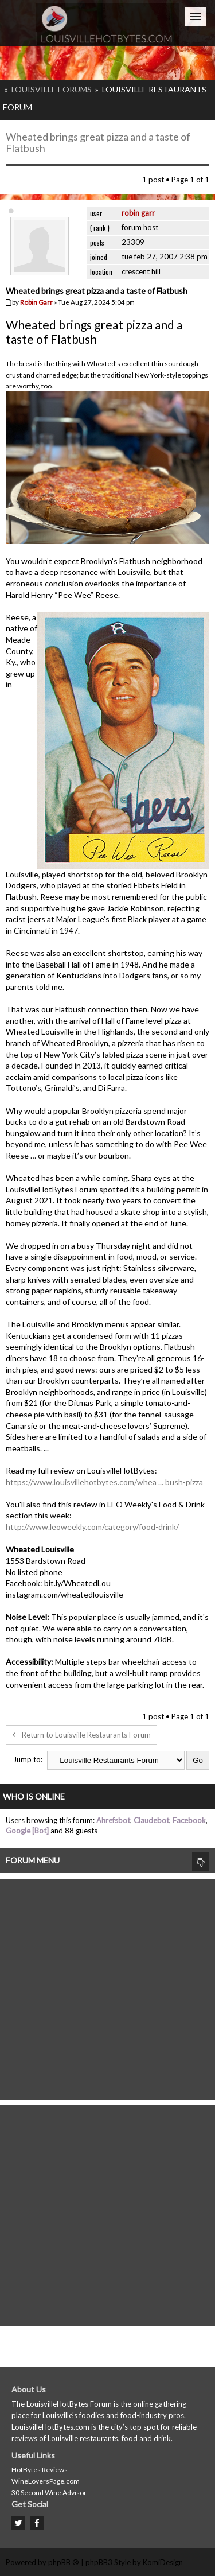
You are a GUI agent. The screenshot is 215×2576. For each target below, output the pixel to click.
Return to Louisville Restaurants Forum (81, 1734)
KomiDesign (163, 2562)
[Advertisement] (107, 1986)
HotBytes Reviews (39, 2469)
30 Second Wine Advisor (49, 2492)
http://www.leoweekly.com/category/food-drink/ (92, 1527)
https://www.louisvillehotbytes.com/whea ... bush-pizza (104, 1482)
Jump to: (27, 1759)
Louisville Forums (51, 89)
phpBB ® (63, 2562)
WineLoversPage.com (45, 2481)
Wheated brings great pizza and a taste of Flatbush (98, 142)
